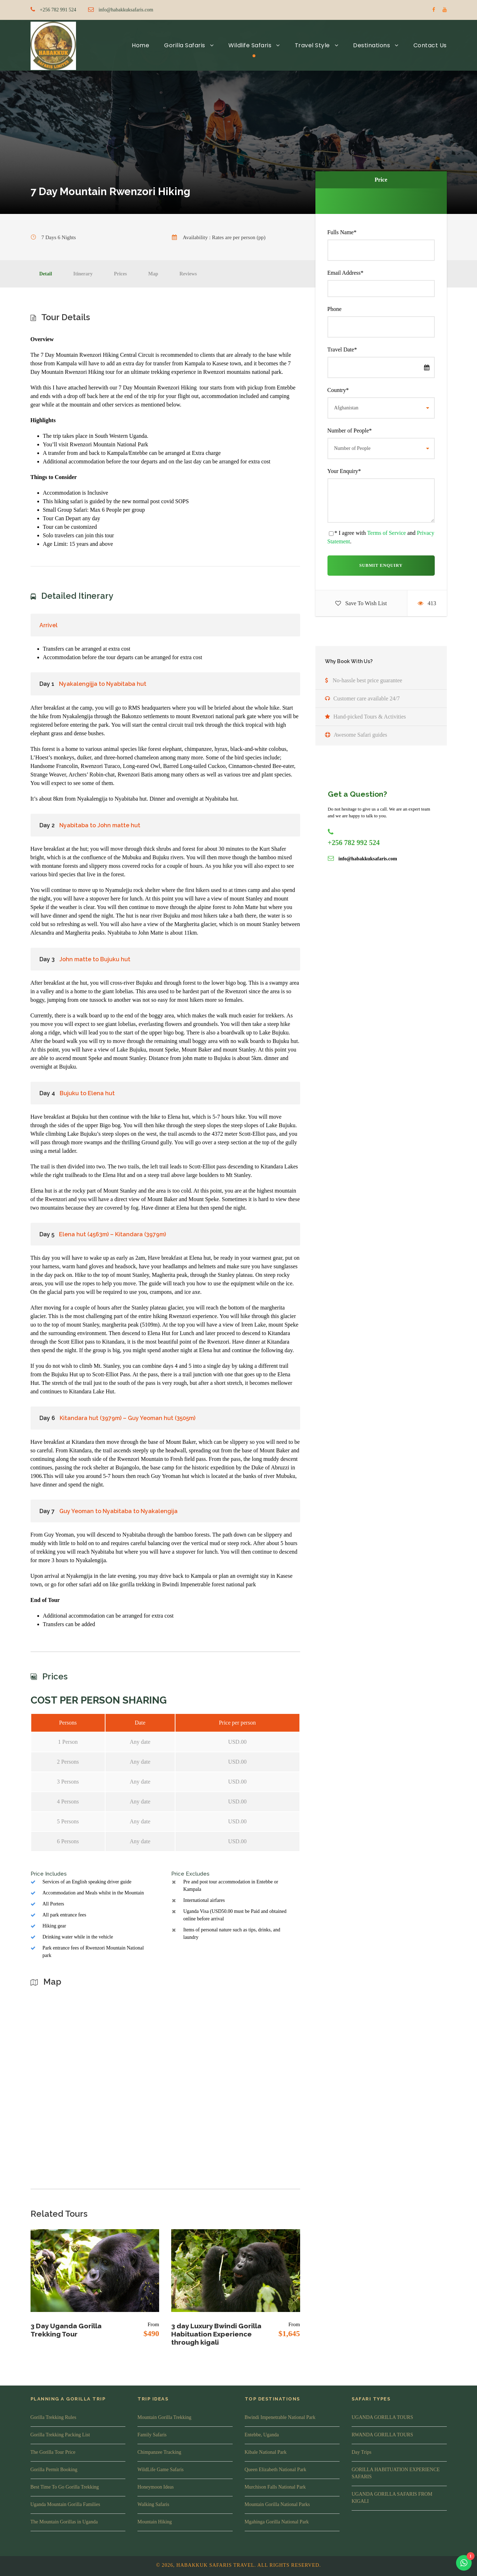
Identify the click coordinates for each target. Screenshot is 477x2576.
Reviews (188, 273)
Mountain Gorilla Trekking (164, 2417)
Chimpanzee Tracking (159, 2452)
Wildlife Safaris (249, 45)
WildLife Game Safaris (160, 2469)
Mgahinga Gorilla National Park (277, 2521)
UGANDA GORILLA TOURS (382, 2417)
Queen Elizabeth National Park (276, 2469)
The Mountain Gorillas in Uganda (64, 2521)
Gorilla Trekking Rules (53, 2417)
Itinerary (82, 273)
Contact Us (430, 45)
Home (140, 45)
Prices (120, 273)
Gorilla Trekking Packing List (60, 2434)
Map (153, 273)
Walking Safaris (153, 2504)
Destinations (371, 45)
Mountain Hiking (154, 2521)
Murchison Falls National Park (275, 2487)
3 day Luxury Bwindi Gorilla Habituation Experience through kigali (216, 2334)
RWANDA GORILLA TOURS (382, 2434)
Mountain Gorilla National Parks (277, 2504)
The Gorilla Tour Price (53, 2452)
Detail (45, 273)
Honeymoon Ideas (155, 2487)
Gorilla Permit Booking (54, 2469)
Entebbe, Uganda (262, 2434)
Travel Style (312, 45)
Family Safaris (152, 2434)
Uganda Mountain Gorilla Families (65, 2504)
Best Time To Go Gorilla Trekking (65, 2487)
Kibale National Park (266, 2452)
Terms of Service (386, 533)
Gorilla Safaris (184, 45)
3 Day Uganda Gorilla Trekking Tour (66, 2330)
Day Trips (362, 2452)
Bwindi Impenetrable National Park (280, 2417)
